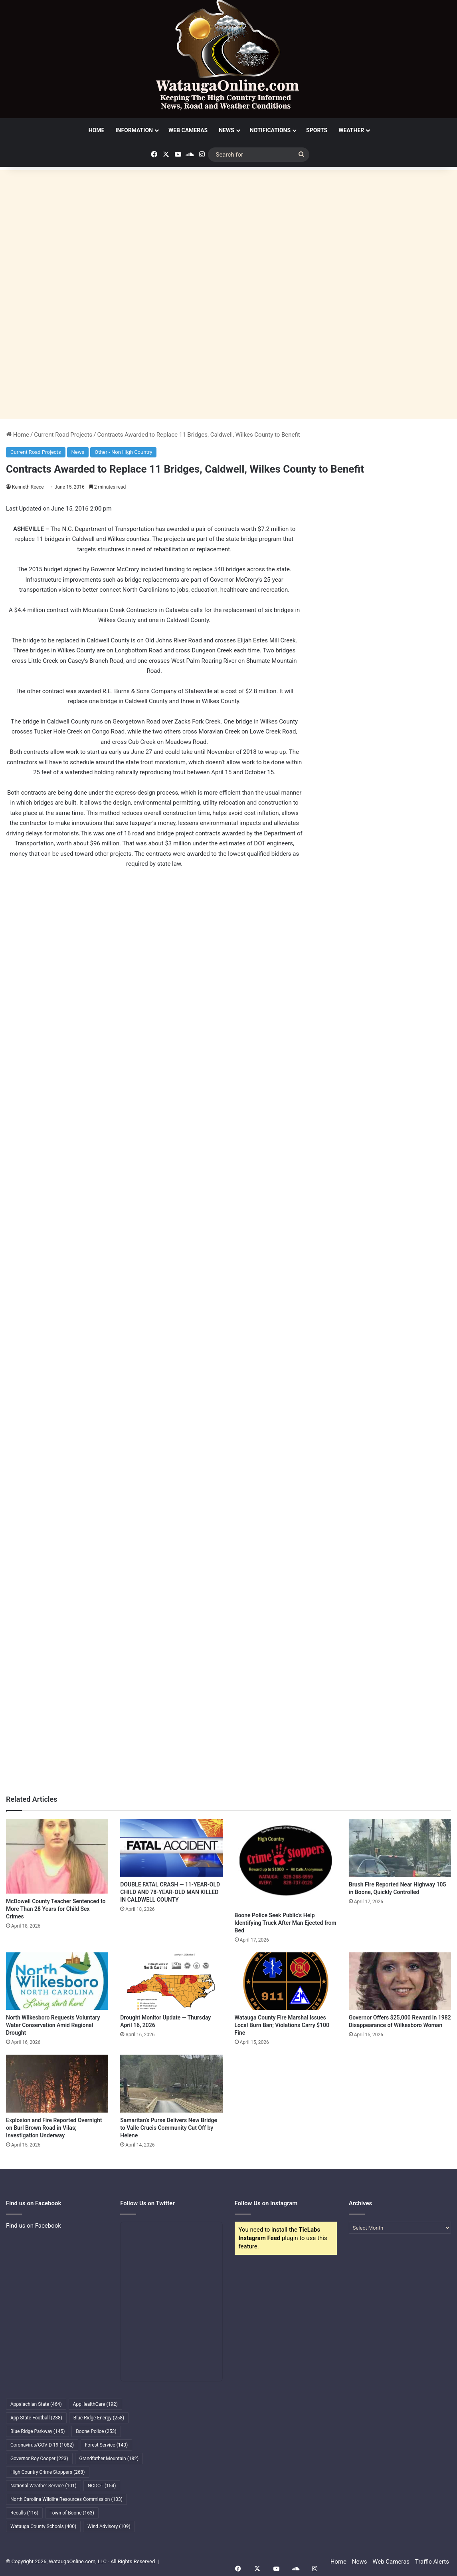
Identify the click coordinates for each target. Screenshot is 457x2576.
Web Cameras (188, 130)
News (226, 130)
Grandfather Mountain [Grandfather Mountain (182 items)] (109, 2458)
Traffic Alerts (432, 2561)
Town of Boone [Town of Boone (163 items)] (71, 2513)
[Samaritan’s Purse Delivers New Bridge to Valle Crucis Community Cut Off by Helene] (171, 2084)
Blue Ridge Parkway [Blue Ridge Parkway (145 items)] (37, 2431)
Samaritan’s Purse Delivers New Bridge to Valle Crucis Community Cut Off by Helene (168, 2128)
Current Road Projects (63, 434)
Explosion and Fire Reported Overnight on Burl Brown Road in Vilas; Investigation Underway (54, 2128)
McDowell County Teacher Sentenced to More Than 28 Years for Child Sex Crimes (56, 1909)
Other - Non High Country (123, 452)
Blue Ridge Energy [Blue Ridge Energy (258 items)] (98, 2418)
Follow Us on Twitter (147, 2203)
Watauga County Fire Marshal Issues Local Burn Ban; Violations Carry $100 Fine (282, 2025)
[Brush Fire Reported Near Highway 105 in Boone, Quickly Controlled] (400, 1848)
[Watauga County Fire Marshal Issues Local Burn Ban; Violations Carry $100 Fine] (286, 1981)
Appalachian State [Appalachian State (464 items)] (36, 2404)
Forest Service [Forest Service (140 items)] (106, 2445)
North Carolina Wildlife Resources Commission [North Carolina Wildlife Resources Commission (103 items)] (66, 2499)
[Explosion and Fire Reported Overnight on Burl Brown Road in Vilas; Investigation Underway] (57, 2084)
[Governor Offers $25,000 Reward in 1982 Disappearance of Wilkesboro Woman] (400, 1981)
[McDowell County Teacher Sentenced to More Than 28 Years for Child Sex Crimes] (57, 1856)
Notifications (270, 130)
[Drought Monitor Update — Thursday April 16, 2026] (171, 1981)
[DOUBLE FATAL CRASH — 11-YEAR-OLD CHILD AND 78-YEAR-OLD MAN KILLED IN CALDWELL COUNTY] (171, 1848)
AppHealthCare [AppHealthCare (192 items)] (95, 2404)
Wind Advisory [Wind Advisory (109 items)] (109, 2526)
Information (134, 130)
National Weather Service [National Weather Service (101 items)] (43, 2486)
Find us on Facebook (33, 2225)
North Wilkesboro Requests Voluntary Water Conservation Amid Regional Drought (53, 2025)
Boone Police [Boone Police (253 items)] (96, 2431)
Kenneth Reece (28, 487)
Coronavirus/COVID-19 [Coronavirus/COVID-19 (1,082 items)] (42, 2445)
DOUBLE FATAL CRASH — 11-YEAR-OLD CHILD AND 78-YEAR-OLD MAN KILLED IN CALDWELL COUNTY (170, 1892)
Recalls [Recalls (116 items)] (24, 2513)
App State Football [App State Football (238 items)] (36, 2418)
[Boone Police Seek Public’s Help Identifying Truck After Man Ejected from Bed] (286, 1863)
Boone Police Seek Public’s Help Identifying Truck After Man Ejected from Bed (285, 1923)
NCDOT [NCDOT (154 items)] (102, 2486)
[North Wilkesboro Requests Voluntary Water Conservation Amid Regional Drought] (57, 1981)
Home (97, 130)
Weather (351, 130)
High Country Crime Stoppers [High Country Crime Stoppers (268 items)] (47, 2472)
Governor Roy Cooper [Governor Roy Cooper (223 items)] (39, 2458)
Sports (316, 130)
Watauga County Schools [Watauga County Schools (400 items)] (43, 2526)
